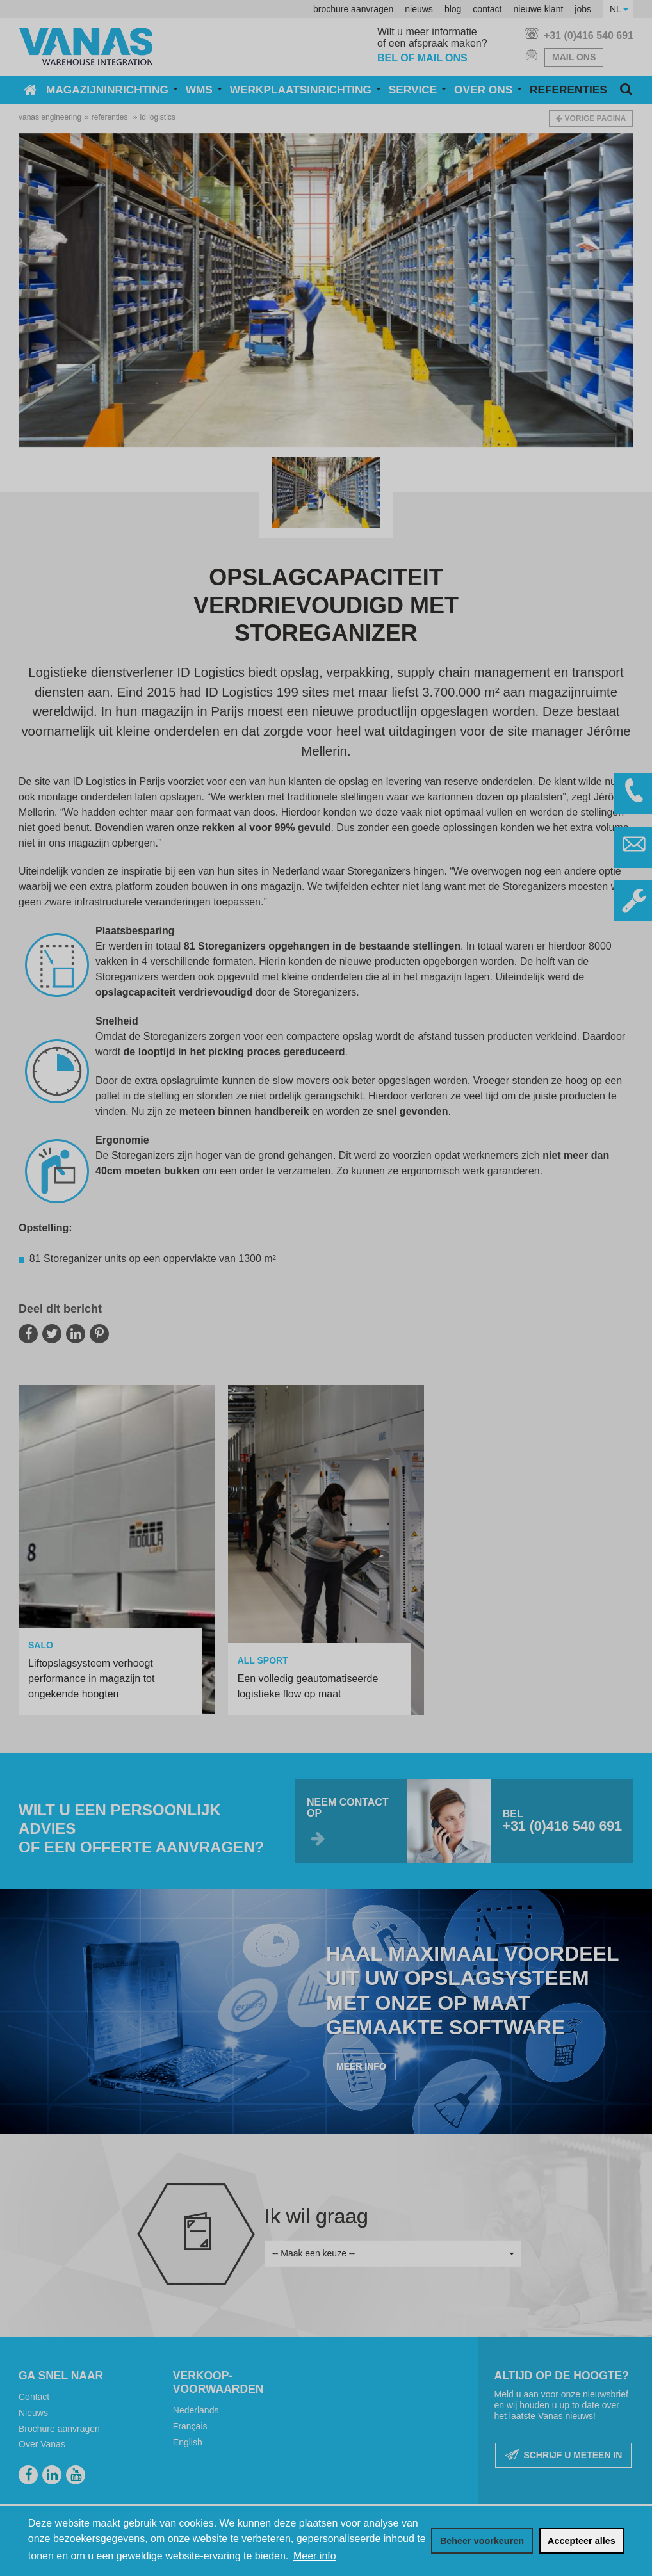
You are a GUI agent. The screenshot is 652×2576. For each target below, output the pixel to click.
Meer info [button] (314, 2555)
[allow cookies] (581, 2541)
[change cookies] (481, 2541)
